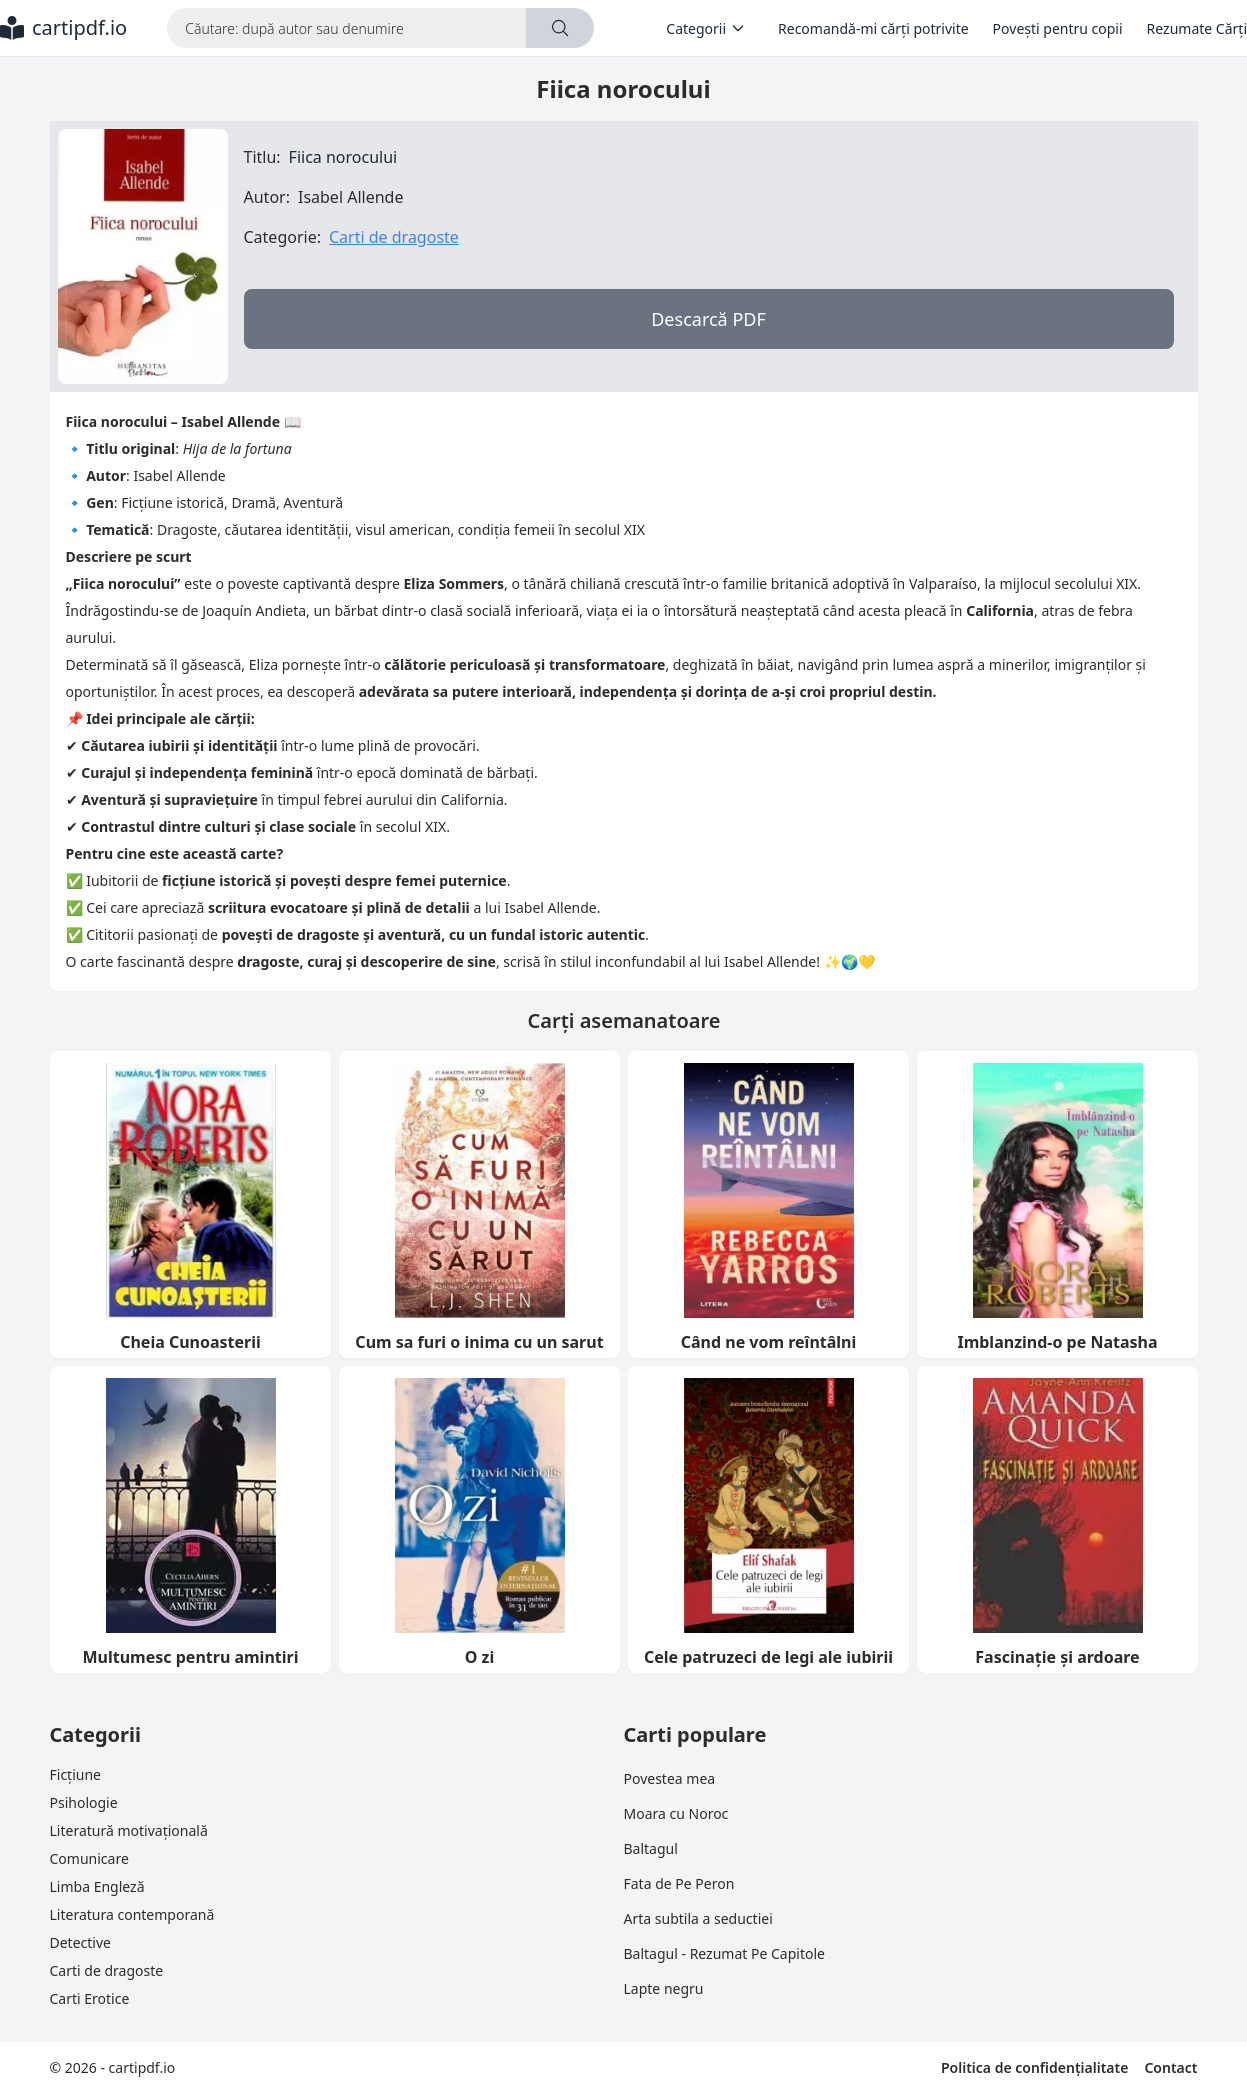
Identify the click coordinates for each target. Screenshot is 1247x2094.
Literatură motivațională (129, 1830)
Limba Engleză (97, 1886)
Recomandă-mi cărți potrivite (873, 28)
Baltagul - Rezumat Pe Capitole (724, 1953)
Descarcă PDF (708, 319)
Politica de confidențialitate (1034, 2067)
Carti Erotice (90, 1998)
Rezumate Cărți (1197, 28)
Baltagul (651, 1848)
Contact (1170, 2067)
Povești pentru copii (1058, 28)
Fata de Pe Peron (679, 1883)
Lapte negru (664, 1988)
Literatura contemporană (132, 1914)
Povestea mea (670, 1778)
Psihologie (84, 1802)
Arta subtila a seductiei (698, 1918)
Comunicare (89, 1858)
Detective (80, 1942)
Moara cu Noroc (676, 1813)
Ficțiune (75, 1774)
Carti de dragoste (394, 237)
